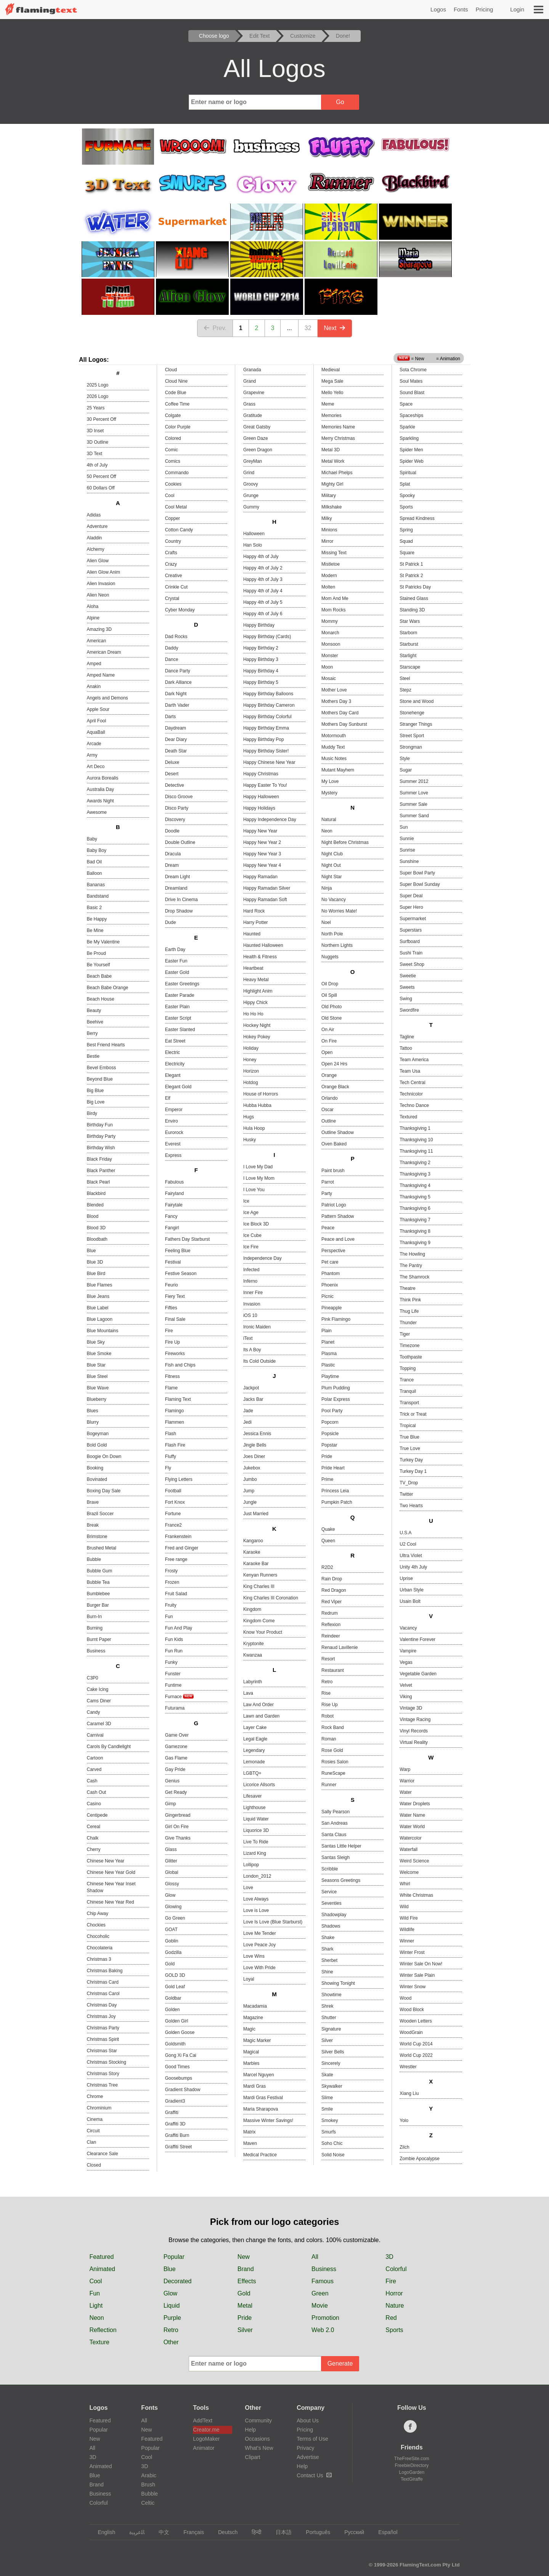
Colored (173, 438)
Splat (405, 484)
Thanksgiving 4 (415, 1185)
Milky (326, 518)
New (244, 2257)
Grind (248, 472)
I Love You (254, 1189)
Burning (95, 1628)
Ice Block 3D (256, 1224)
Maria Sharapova (260, 2109)
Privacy (305, 2448)
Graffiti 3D (175, 2124)
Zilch (404, 2147)
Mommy (329, 621)
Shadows (330, 1926)
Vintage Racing (415, 1719)
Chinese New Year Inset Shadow (111, 1887)
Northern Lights (337, 945)
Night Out (331, 865)
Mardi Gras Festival (263, 2097)
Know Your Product (262, 1632)
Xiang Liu (409, 2093)
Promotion (325, 2318)
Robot (327, 1716)
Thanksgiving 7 (415, 1219)
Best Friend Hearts (106, 1044)
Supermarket (413, 918)
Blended (95, 1205)
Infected (251, 1269)
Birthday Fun (100, 1125)
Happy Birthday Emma (266, 728)
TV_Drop (409, 1482)
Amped (94, 663)
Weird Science (414, 1861)
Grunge (250, 495)
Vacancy (408, 1628)
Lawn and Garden (261, 1716)
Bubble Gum (99, 1571)
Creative (173, 575)
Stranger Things (416, 724)
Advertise (308, 2457)
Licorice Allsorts (259, 1784)
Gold (170, 1963)
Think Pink (410, 1299)
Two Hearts (411, 1505)
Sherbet (329, 1960)
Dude (170, 922)
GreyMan (252, 461)
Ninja (326, 888)
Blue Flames (99, 1285)
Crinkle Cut (176, 587)
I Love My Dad (258, 1166)
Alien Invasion (101, 583)
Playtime (330, 1376)
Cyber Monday (180, 610)
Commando (177, 472)
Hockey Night (256, 1025)
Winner (407, 1941)
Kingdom (252, 1609)
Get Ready (176, 1792)
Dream (172, 865)
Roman (328, 1739)
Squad (406, 541)
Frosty (171, 1571)
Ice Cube (252, 1235)
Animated (102, 2269)
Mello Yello (332, 392)
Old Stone (331, 1018)
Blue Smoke (99, 1353)
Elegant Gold (178, 1086)
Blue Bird (96, 1273)
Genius (172, 1781)
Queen (328, 1540)
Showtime (331, 1994)
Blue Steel (97, 1376)
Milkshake (331, 507)
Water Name (412, 1815)
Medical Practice (260, 2154)
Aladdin (94, 538)
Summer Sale (413, 804)
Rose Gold (332, 1750)
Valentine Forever (417, 1639)
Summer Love (414, 793)
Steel (405, 678)
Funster (173, 1673)
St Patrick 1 (411, 564)
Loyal (248, 1979)
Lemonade (254, 1761)
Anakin (94, 686)
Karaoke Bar (256, 1563)
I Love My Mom (258, 1178)
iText (248, 1338)
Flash (170, 1433)
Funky (171, 1662)
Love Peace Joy (259, 1944)
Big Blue (95, 1090)
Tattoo (406, 1048)
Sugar (406, 770)
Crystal (172, 598)
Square (407, 552)
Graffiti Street (178, 2146)
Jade (248, 1410)
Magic (249, 2029)
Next (335, 328)
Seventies (331, 1903)
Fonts (461, 9)
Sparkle (407, 427)
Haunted (251, 934)
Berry (92, 1033)
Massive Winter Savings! (268, 2120)
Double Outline (180, 842)
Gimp (170, 1803)
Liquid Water (256, 1819)
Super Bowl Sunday (420, 884)
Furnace (179, 1697)
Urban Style (412, 1590)
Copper (172, 518)
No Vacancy (333, 899)
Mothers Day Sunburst (344, 724)
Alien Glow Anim (103, 572)
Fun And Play (178, 1628)
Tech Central (412, 1082)
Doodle (172, 831)
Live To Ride (255, 1842)
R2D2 (327, 1567)
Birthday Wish (101, 1147)
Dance (171, 659)
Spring (406, 530)
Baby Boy (96, 850)
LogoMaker (206, 2439)
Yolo (404, 2120)
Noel (326, 922)
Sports (406, 507)
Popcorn (330, 1422)
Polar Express (335, 1399)
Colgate (173, 415)
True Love (410, 1448)
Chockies (96, 1925)
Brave (93, 1502)
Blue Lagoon (99, 1319)
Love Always (256, 1899)
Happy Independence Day (269, 819)
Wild (404, 1906)
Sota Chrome (413, 369)
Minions (329, 530)
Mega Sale (332, 381)
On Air (327, 1029)
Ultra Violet (411, 1555)
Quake (328, 1529)
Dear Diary (176, 739)
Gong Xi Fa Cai (180, 2055)
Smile (327, 2109)
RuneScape (333, 1773)
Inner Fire (253, 1292)
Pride (326, 1456)
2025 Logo (98, 385)
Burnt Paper (99, 1639)
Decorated (178, 2281)
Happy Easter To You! (265, 785)
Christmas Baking (105, 1970)
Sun (404, 827)
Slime (327, 2097)
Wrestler (408, 2066)
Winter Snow (412, 1986)
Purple (172, 2318)
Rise (326, 1693)
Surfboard (410, 941)
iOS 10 (250, 1315)
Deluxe (172, 762)
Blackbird (96, 1193)
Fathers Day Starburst (187, 1239)
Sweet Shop (412, 964)
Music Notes (334, 758)
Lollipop (251, 1864)
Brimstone (97, 1536)
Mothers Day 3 (336, 701)
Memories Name (338, 427)
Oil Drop (329, 983)
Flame (171, 1388)
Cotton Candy (179, 530)
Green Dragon (257, 449)
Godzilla (173, 1952)
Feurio (171, 1285)
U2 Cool (408, 1544)
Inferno (250, 1281)
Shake (327, 1937)
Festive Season (181, 1273)
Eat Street (175, 1041)
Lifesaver (252, 1796)
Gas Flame (176, 1758)
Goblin (171, 1941)
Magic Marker (257, 2040)
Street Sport (412, 735)
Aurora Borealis (103, 778)
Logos (438, 9)
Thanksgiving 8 (415, 1231)
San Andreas (334, 1823)
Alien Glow (98, 560)
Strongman (411, 747)
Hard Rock (254, 911)
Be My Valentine (103, 942)
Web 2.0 (322, 2330)
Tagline (407, 1036)
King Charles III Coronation (270, 1598)
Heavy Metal (256, 979)
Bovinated (97, 1479)
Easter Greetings (182, 983)
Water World (412, 1826)
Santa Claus (333, 1834)
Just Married (255, 1513)
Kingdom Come (259, 1620)
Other (171, 2342)
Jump (248, 1490)
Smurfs (328, 2132)
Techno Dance (414, 1105)
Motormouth (333, 735)
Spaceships (411, 415)
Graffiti (171, 2112)
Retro (326, 1681)
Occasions (257, 2439)
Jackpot (251, 1388)
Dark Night (176, 693)
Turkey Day (411, 1460)
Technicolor (411, 1094)
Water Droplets (415, 1803)
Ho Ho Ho (253, 1014)
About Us (308, 2420)
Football (173, 1490)
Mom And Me (334, 598)
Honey (250, 1059)
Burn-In (94, 1616)
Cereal (93, 1826)
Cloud (171, 369)
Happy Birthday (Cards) (267, 636)
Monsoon (330, 644)
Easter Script (178, 1018)
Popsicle (330, 1433)
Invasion (251, 1304)
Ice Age (250, 1212)
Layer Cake (254, 1727)
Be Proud (96, 953)
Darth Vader (177, 705)
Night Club (332, 854)
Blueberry (96, 1399)
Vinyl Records (414, 1731)
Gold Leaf (175, 1986)
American (96, 640)
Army (92, 755)
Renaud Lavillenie (339, 1647)
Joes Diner (254, 1456)
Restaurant (332, 1670)
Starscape (410, 667)
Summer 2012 (414, 781)
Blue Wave (98, 1388)
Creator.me (206, 2430)
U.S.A (405, 1532)
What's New (259, 2448)
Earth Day (175, 949)
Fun (169, 1616)
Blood (93, 1216)
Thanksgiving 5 (415, 1197)
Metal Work (332, 461)
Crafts (171, 552)
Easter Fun (176, 961)
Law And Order (258, 1704)
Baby (92, 839)
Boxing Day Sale (104, 1490)
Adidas (94, 515)
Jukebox (251, 1468)
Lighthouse (254, 1807)
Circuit (93, 2130)
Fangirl (172, 1227)
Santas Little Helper (341, 1846)
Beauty (94, 1010)
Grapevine (253, 392)
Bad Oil (94, 862)
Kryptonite (253, 1643)
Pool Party (331, 1410)
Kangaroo (253, 1540)
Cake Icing (98, 1689)
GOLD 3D (175, 1975)
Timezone (409, 1345)
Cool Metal (176, 507)
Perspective (333, 1250)
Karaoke (251, 1552)
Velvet (406, 1685)
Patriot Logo (333, 1205)
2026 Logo (98, 396)
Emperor (174, 1109)
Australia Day (100, 789)
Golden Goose (179, 2032)
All (314, 2257)
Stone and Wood (416, 701)
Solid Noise (333, 2154)
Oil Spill (329, 995)
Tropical (408, 1425)
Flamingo (174, 1410)
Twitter (406, 1494)
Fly (168, 1468)
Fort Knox (175, 1502)
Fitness (172, 1376)
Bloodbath (97, 1239)
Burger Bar (98, 1605)
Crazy (171, 564)
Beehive (95, 1022)
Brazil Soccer (100, 1513)
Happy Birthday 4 (260, 671)
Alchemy (95, 549)
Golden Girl (176, 2021)
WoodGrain (411, 2032)
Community (258, 2420)
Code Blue (175, 392)
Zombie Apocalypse (420, 2158)
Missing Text (334, 552)
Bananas (96, 884)
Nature (394, 2305)
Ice (246, 1201)
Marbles (251, 2063)
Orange (329, 1075)
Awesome (97, 812)
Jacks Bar (253, 1399)
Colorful (395, 2269)
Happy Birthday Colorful (267, 716)
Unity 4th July (413, 1567)
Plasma (329, 1353)
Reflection (102, 2330)
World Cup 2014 (416, 2044)
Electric (172, 1052)
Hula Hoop (254, 1128)
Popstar (329, 1445)
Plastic (328, 1365)
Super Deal (411, 895)
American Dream (104, 652)
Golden (172, 2009)
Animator (203, 2448)
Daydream (175, 728)
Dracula (173, 854)
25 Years (96, 408)
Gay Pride (175, 1769)
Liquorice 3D (256, 1830)
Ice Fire (250, 1247)
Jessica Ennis (257, 1433)
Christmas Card (103, 1982)
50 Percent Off (101, 476)
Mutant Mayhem (337, 770)
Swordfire (409, 1010)
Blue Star (96, 1365)
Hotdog (250, 1082)
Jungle (250, 1502)
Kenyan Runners (260, 1575)
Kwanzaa (252, 1655)
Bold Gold (97, 1445)
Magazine (253, 2017)
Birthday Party (101, 1136)
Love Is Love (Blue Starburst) (272, 1922)
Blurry (93, 1422)
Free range (176, 1559)
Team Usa (410, 1071)
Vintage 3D (411, 1708)
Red (390, 2318)
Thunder (408, 1322)
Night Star (331, 876)
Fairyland (174, 1193)
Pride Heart (333, 1468)
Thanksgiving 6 (415, 1208)
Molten (328, 587)
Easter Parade (179, 995)
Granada (252, 369)
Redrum (329, 1613)
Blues (92, 1410)
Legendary (254, 1750)
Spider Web (411, 461)
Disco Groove (179, 796)
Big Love (96, 1102)
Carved (94, 1769)
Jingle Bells (254, 1445)
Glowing (173, 1906)
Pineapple (331, 1307)
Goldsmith (175, 2044)
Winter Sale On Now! (421, 1963)
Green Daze (255, 438)
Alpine (93, 618)
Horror (394, 2293)
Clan (91, 2142)
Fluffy (170, 1456)
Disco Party (176, 808)
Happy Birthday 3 (260, 659)
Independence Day (262, 1258)
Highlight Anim (258, 991)
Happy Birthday (258, 625)
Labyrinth (252, 1681)
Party (326, 1193)
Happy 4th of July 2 (263, 568)
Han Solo (252, 545)
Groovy (250, 484)
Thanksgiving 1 (415, 1128)
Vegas (406, 1662)
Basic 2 (94, 907)
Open (326, 1052)
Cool (170, 495)
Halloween (254, 533)
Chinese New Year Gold (111, 1872)
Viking (406, 1696)
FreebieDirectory (412, 2465)
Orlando (329, 1098)
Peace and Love (338, 1239)
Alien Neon (98, 595)
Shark (327, 1949)
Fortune (173, 1513)
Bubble (94, 1559)
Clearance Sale (102, 2153)
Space (406, 404)
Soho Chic (331, 2143)
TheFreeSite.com (411, 2458)
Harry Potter (255, 922)
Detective (174, 785)
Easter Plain (177, 1006)
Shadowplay (333, 1914)
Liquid (172, 2305)
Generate (340, 2363)
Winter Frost (412, 1952)
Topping (408, 1368)
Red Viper (331, 1601)
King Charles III (258, 1586)
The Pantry (411, 1265)
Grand (249, 381)
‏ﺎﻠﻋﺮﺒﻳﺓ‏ (133, 2532)
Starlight (408, 655)
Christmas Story (103, 2073)
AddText (202, 2420)
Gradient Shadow (183, 2089)
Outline (328, 1121)
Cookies (173, 484)
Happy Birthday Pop (263, 739)
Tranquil (408, 1391)
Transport (409, 1402)
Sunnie (407, 838)
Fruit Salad (176, 1593)
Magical (251, 2052)
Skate (327, 2074)
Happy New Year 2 (262, 842)
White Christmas (416, 1895)
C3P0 (92, 1678)
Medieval (330, 369)
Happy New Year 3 (262, 854)
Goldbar (173, 1998)
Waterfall (408, 1849)
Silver (327, 2040)
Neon (326, 831)
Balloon (94, 873)
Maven (250, 2143)
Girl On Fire (177, 1826)
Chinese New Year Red (110, 1902)
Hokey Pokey (256, 1036)
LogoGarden (411, 2472)
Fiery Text (175, 1296)
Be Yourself (98, 964)
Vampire (408, 1651)
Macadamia (255, 2006)
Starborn (408, 632)
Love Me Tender (259, 1933)
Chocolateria (99, 1947)
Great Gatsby (256, 427)
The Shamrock (414, 1277)
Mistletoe (330, 564)
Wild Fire (408, 1918)
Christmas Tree (102, 2085)
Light (96, 2305)
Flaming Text (178, 1399)
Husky (249, 1139)
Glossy (172, 1883)
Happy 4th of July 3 (263, 579)
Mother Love (334, 690)
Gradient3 (175, 2101)
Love (248, 1887)
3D (389, 2257)
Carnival (95, 1735)
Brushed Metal (101, 1548)
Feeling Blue (178, 1250)
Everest (173, 1144)
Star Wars (410, 621)
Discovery (175, 819)
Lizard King (254, 1853)
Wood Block (412, 2009)
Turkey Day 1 (413, 1471)
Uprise (406, 1578)
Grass (249, 404)
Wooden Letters (416, 2021)
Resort (328, 1659)
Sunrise (407, 850)
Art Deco (96, 766)
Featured (101, 2257)
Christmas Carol (103, 1993)
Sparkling (409, 438)
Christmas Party (103, 2028)
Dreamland (176, 888)
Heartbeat (253, 968)
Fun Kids (174, 1639)
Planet (327, 1342)
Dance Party (177, 671)
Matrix (249, 2132)
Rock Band (332, 1727)
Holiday (250, 1048)
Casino (94, 1803)
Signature (331, 2029)
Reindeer (330, 1636)
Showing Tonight (338, 1983)
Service (329, 1891)
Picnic (327, 1296)
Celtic (147, 2503)
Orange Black (335, 1086)
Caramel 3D (99, 1723)
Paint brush (333, 1170)
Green (319, 2293)
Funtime (173, 1685)
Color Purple (178, 427)
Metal (245, 2305)
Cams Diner (99, 1700)
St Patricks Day (415, 587)
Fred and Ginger (181, 1548)
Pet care (330, 1262)
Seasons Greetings (340, 1880)
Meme (327, 404)
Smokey (329, 2120)
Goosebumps (178, 2078)
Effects (247, 2281)
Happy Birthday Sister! (266, 751)
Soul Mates (411, 381)
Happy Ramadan (260, 876)
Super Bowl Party (417, 873)
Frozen (172, 1582)
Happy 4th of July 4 (263, 590)
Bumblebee (98, 1593)
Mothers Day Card (339, 712)
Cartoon (95, 1758)
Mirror (327, 541)
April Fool (96, 720)
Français (190, 2532)
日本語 (280, 2532)
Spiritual (408, 472)
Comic (171, 449)
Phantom (330, 1273)
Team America (414, 1059)
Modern (329, 575)
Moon (327, 667)
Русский (350, 2532)
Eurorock (174, 1132)
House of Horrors (260, 1094)
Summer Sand (414, 815)
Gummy (251, 507)
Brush (148, 2484)
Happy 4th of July (261, 556)
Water (406, 1792)
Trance (407, 1380)
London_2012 (257, 1876)
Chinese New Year (106, 1861)
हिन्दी (253, 2532)
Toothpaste (411, 1357)
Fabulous (174, 1182)
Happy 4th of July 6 (263, 613)
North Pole (332, 934)
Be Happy (97, 919)
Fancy (171, 1216)
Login (517, 9)
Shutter (328, 2017)
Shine (327, 1972)
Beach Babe (99, 976)
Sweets (407, 987)
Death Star (176, 751)
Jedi (247, 1422)
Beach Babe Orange (107, 987)
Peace (327, 1227)
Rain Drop (331, 1579)
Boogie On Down (104, 1456)
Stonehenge (412, 712)
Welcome (409, 1872)
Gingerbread (178, 1815)
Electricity (175, 1064)
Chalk (93, 1838)
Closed (94, 2165)
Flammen (174, 1422)
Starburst (409, 644)
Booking (95, 1468)
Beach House (100, 999)
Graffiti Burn (177, 2135)
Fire (169, 1330)
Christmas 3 (99, 1959)
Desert (171, 773)
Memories (331, 415)
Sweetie (408, 975)
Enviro (171, 1121)
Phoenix (329, 1285)
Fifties (171, 1307)
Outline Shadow (337, 1132)
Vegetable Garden (418, 1673)
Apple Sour (98, 709)
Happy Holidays (259, 808)
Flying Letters (179, 1479)
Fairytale (174, 1205)
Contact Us (314, 2475)
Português (314, 2532)
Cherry (94, 1849)
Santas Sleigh (335, 1857)
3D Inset (95, 430)
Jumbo (250, 1479)
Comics (172, 461)
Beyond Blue (100, 1079)
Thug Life (409, 1311)
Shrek (327, 2006)
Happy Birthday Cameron (269, 705)
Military (328, 495)
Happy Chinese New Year (269, 762)
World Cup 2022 (416, 2055)
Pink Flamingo (335, 1319)
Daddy (171, 648)
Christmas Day (102, 2005)
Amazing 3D (99, 629)
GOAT (171, 1929)
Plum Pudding (335, 1388)
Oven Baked (334, 1144)
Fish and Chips (180, 1365)
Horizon (251, 1071)
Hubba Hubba (257, 1105)
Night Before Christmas (345, 842)
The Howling (412, 1254)
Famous (322, 2281)
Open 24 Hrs (334, 1064)
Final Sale (175, 1319)
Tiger (405, 1334)
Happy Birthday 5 (260, 682)
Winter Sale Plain (417, 1975)
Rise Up (329, 1704)
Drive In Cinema (181, 899)
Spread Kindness (417, 518)
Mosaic (328, 678)
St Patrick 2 (411, 575)
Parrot (327, 1182)
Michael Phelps (336, 472)
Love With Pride (259, 1967)
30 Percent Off (101, 419)
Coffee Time (177, 404)
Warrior (407, 1781)
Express (173, 1155)
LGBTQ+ (252, 1773)
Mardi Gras (254, 2086)
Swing (406, 998)
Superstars (411, 930)
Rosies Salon (334, 1761)
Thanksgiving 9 (415, 1242)
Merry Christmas (338, 438)
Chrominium (99, 2108)
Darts (170, 716)
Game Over (177, 1735)
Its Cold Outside (259, 1361)
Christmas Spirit (103, 2039)
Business (96, 1651)
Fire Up (172, 1342)
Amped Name (101, 675)
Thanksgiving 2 (415, 1162)
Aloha (93, 606)
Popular (174, 2257)
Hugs (248, 1117)
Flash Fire (175, 1445)
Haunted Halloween (263, 945)
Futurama (175, 1708)
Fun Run (174, 1651)
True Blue (409, 1437)
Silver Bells (332, 2052)
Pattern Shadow (337, 1216)
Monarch (330, 632)
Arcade (94, 743)
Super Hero (411, 907)
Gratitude (252, 415)
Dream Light (177, 876)
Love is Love (256, 1910)
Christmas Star (102, 2050)
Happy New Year (260, 831)
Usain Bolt (410, 1601)
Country (173, 541)
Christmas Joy (101, 2016)
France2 (173, 1525)
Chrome (95, 2096)
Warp (405, 1769)
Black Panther (101, 1170)
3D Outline (98, 442)
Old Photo (331, 1006)
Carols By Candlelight (109, 1746)
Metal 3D (330, 449)
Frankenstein (178, 1536)
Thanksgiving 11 (416, 1151)
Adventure (97, 526)
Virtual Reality (414, 1742)
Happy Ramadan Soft (265, 899)
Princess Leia (335, 1490)
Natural (328, 819)
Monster (329, 655)
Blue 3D (95, 1262)
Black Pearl (98, 1182)
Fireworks (175, 1353)
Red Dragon (333, 1590)
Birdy (92, 1113)
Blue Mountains (103, 1330)
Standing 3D (412, 610)
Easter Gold (177, 972)
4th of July (97, 465)
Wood (405, 1998)
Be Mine (95, 930)
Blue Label (98, 1307)
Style (405, 758)
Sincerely (330, 2063)
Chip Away (97, 1913)
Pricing (484, 9)
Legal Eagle (255, 1739)
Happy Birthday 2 (260, 648)
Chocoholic (98, 1936)
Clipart (252, 2457)
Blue (91, 1250)
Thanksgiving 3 (415, 1174)
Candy (93, 1712)
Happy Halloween (261, 796)
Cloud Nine (176, 381)
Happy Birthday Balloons (268, 693)
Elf (167, 1098)
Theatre (407, 1288)
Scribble (329, 1869)
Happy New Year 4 (262, 865)
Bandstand (98, 896)
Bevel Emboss (101, 1067)
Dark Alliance (178, 682)
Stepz (405, 690)
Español (384, 2532)
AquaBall (96, 732)
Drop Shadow (179, 911)
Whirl (405, 1883)
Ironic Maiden (257, 1327)
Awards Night (100, 801)
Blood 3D (96, 1227)
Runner (328, 1784)
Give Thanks (178, 1838)
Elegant (173, 1075)
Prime (327, 1479)
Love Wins (254, 1956)
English (102, 2532)
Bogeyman (98, 1433)
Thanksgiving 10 (416, 1139)
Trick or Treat (413, 1414)
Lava (248, 1693)
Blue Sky (96, 1342)
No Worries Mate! (339, 911)
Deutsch (224, 2532)
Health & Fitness (260, 956)
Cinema (95, 2119)
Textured (408, 1117)
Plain (326, 1330)
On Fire (329, 1041)
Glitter (171, 1861)
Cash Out (96, 1792)
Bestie (93, 1056)
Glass (171, 1849)
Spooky (407, 495)
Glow (170, 1895)
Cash (92, 1781)
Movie (319, 2305)
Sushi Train (411, 953)
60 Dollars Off (101, 488)
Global (171, 1872)
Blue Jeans (98, 1296)
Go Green (175, 1918)
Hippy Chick (255, 1002)
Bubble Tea (98, 1582)
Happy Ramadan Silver (266, 888)
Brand (246, 2269)
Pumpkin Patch (336, 1502)
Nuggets (330, 956)
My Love (330, 781)
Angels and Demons (107, 698)
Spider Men (411, 449)
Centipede (97, 1815)
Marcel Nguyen (258, 2074)
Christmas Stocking (106, 2062)
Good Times (177, 2066)
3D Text (94, 453)
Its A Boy (252, 1349)
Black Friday (99, 1159)
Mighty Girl (332, 484)
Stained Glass (414, 598)
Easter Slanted (180, 1029)
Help (250, 2430)
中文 (160, 2532)
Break (93, 1525)
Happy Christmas (260, 773)
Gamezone (176, 1746)
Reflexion (330, 1624)
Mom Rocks (333, 610)
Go (340, 102)
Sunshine (409, 861)
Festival (173, 1262)
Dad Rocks (176, 636)
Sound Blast (412, 392)
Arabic (148, 2475)
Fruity (171, 1605)
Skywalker (331, 2086)
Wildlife (407, 1929)
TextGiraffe (412, 2479)
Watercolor (411, 1838)
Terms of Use (312, 2439)
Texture (99, 2342)
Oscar (327, 1109)
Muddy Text (333, 747)
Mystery (329, 793)
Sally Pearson (335, 1811)
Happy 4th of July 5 (263, 602)
